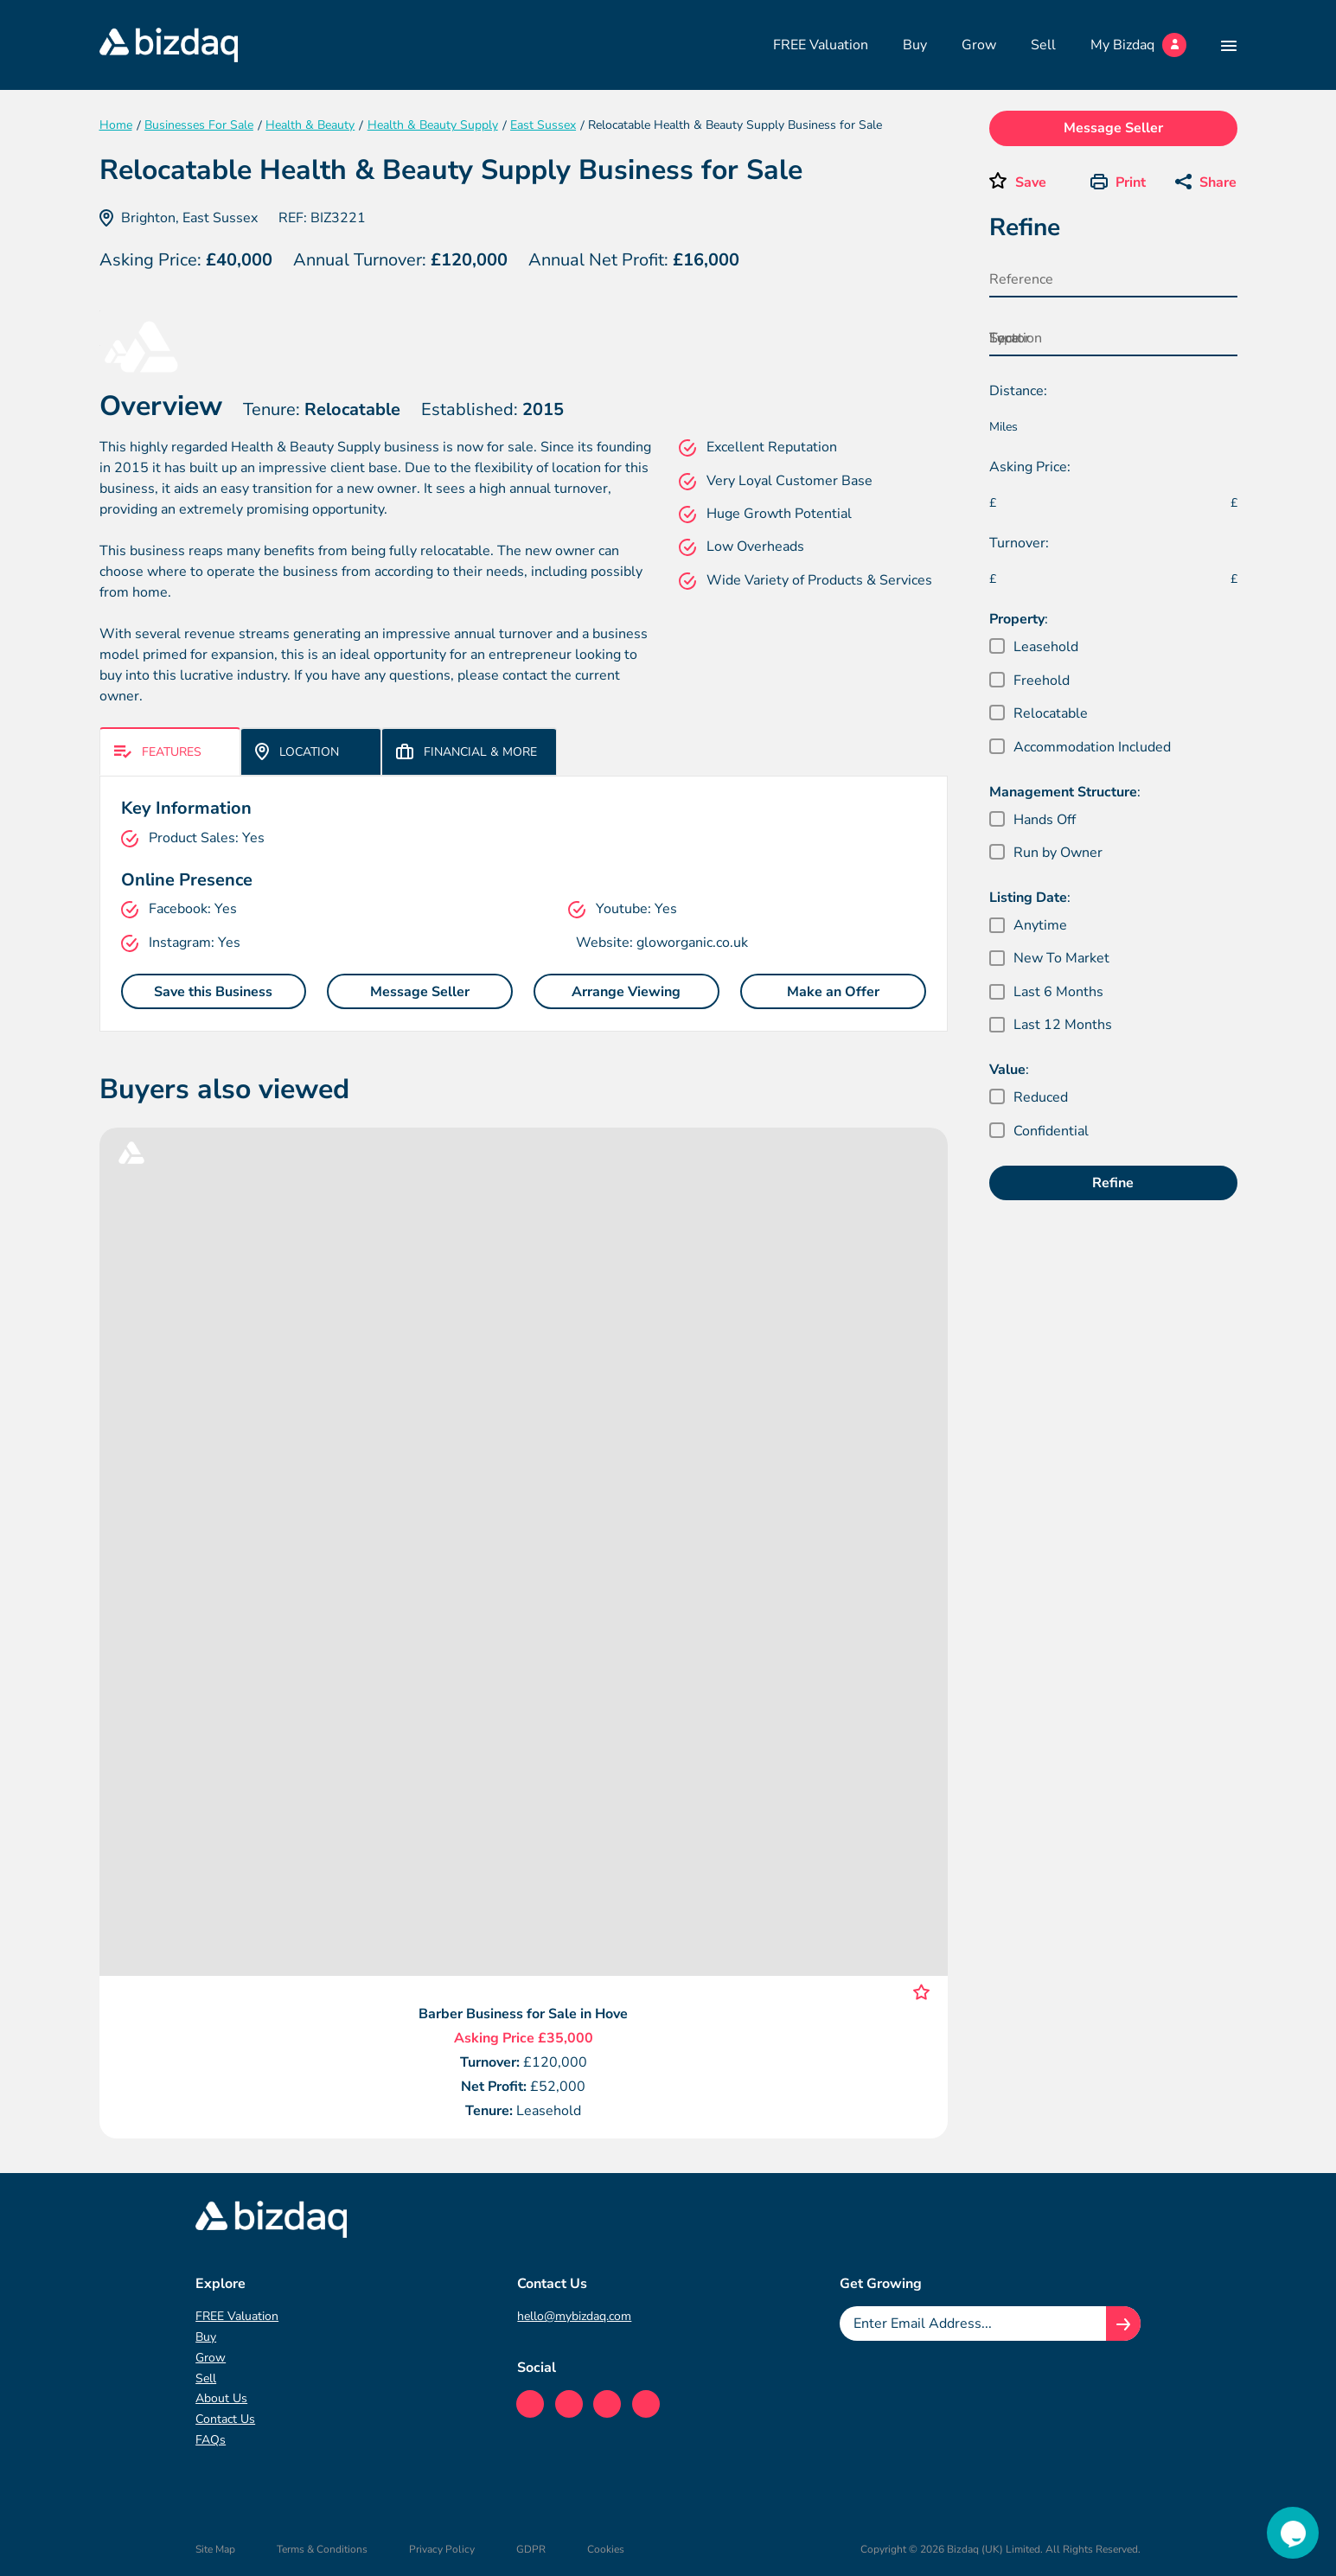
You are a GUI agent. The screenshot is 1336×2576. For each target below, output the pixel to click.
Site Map (215, 2549)
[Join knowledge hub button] (1123, 2323)
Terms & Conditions (322, 2549)
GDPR (531, 2549)
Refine (1113, 1182)
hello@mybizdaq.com (574, 2316)
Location (297, 751)
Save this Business (213, 991)
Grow (979, 44)
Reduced (1040, 1097)
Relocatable (1050, 713)
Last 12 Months (1062, 1024)
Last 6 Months (1058, 991)
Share (1206, 182)
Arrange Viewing (626, 991)
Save (1030, 182)
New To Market (1061, 958)
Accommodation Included (1092, 747)
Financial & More (466, 752)
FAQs (210, 2440)
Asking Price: (1030, 466)
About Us (221, 2398)
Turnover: (1019, 543)
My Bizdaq (1138, 44)
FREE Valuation (820, 44)
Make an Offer (833, 991)
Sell (1043, 44)
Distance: (1018, 390)
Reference (1021, 279)
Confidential (1051, 1131)
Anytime (1040, 925)
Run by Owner (1058, 852)
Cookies (605, 2549)
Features (157, 752)
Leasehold (1045, 646)
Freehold (1041, 680)
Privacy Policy (442, 2549)
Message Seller (420, 991)
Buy (915, 44)
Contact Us (225, 2419)
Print (1118, 182)
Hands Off (1044, 819)
